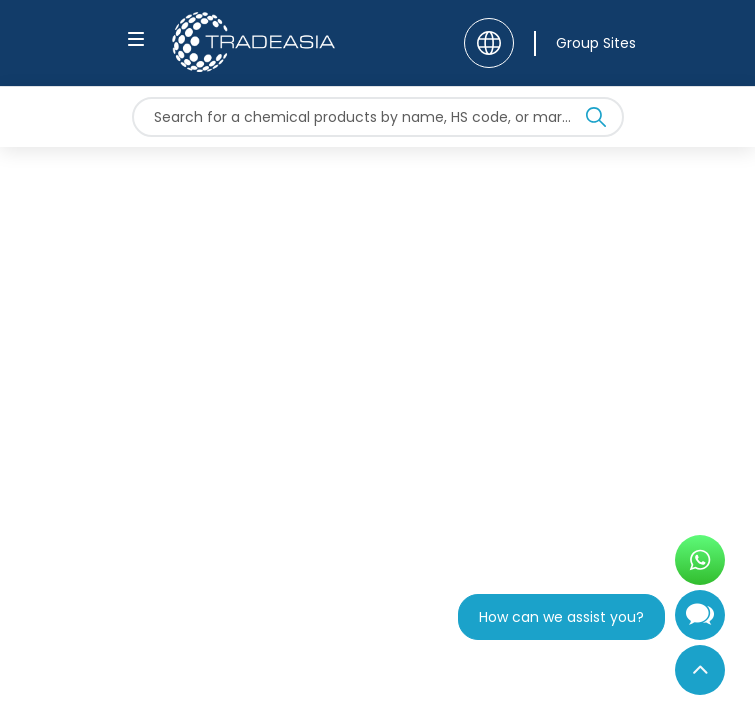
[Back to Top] (700, 670)
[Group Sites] (585, 43)
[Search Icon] (596, 121)
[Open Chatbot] (700, 623)
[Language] (489, 43)
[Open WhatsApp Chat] (700, 560)
